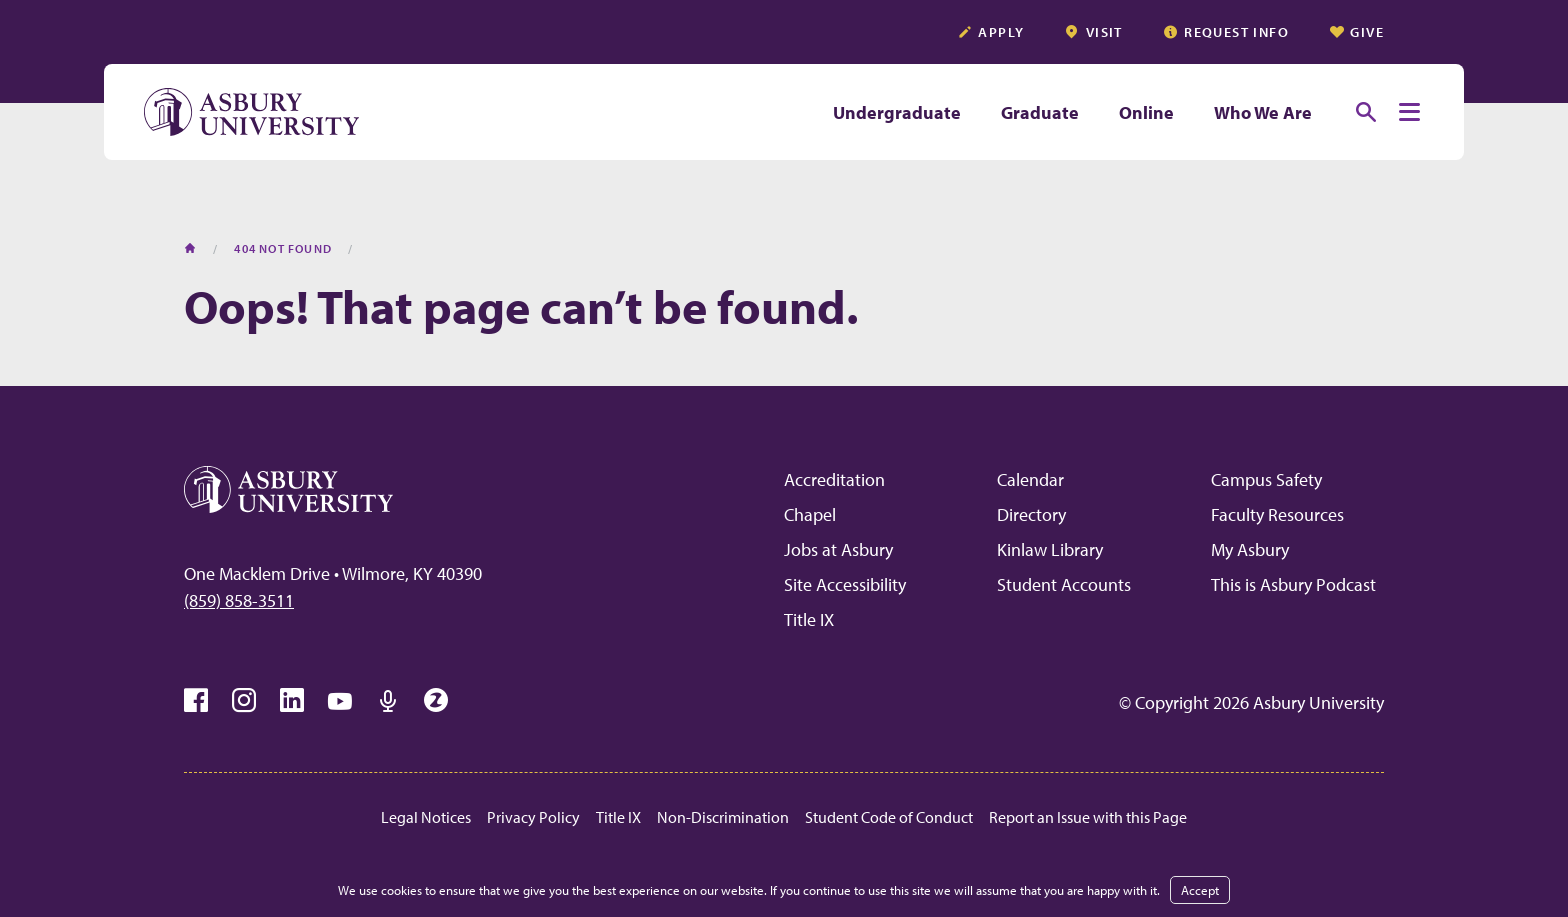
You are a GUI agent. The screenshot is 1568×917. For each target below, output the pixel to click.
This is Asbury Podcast (1293, 584)
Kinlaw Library (1050, 549)
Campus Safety (1266, 479)
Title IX (809, 619)
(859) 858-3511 (239, 600)
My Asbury (1250, 549)
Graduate (1040, 112)
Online (1146, 112)
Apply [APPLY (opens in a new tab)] (990, 32)
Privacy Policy (533, 817)
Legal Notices (426, 817)
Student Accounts (1064, 584)
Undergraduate (897, 112)
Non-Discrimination (723, 817)
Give (1356, 32)
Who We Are (1263, 112)
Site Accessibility (845, 584)
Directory (1031, 514)
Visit (1093, 32)
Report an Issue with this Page (1088, 817)
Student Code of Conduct (889, 817)
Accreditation (834, 479)
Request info (1226, 32)
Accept (1200, 890)
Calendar (1030, 479)
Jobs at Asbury (838, 549)
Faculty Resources (1277, 514)
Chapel (810, 514)
